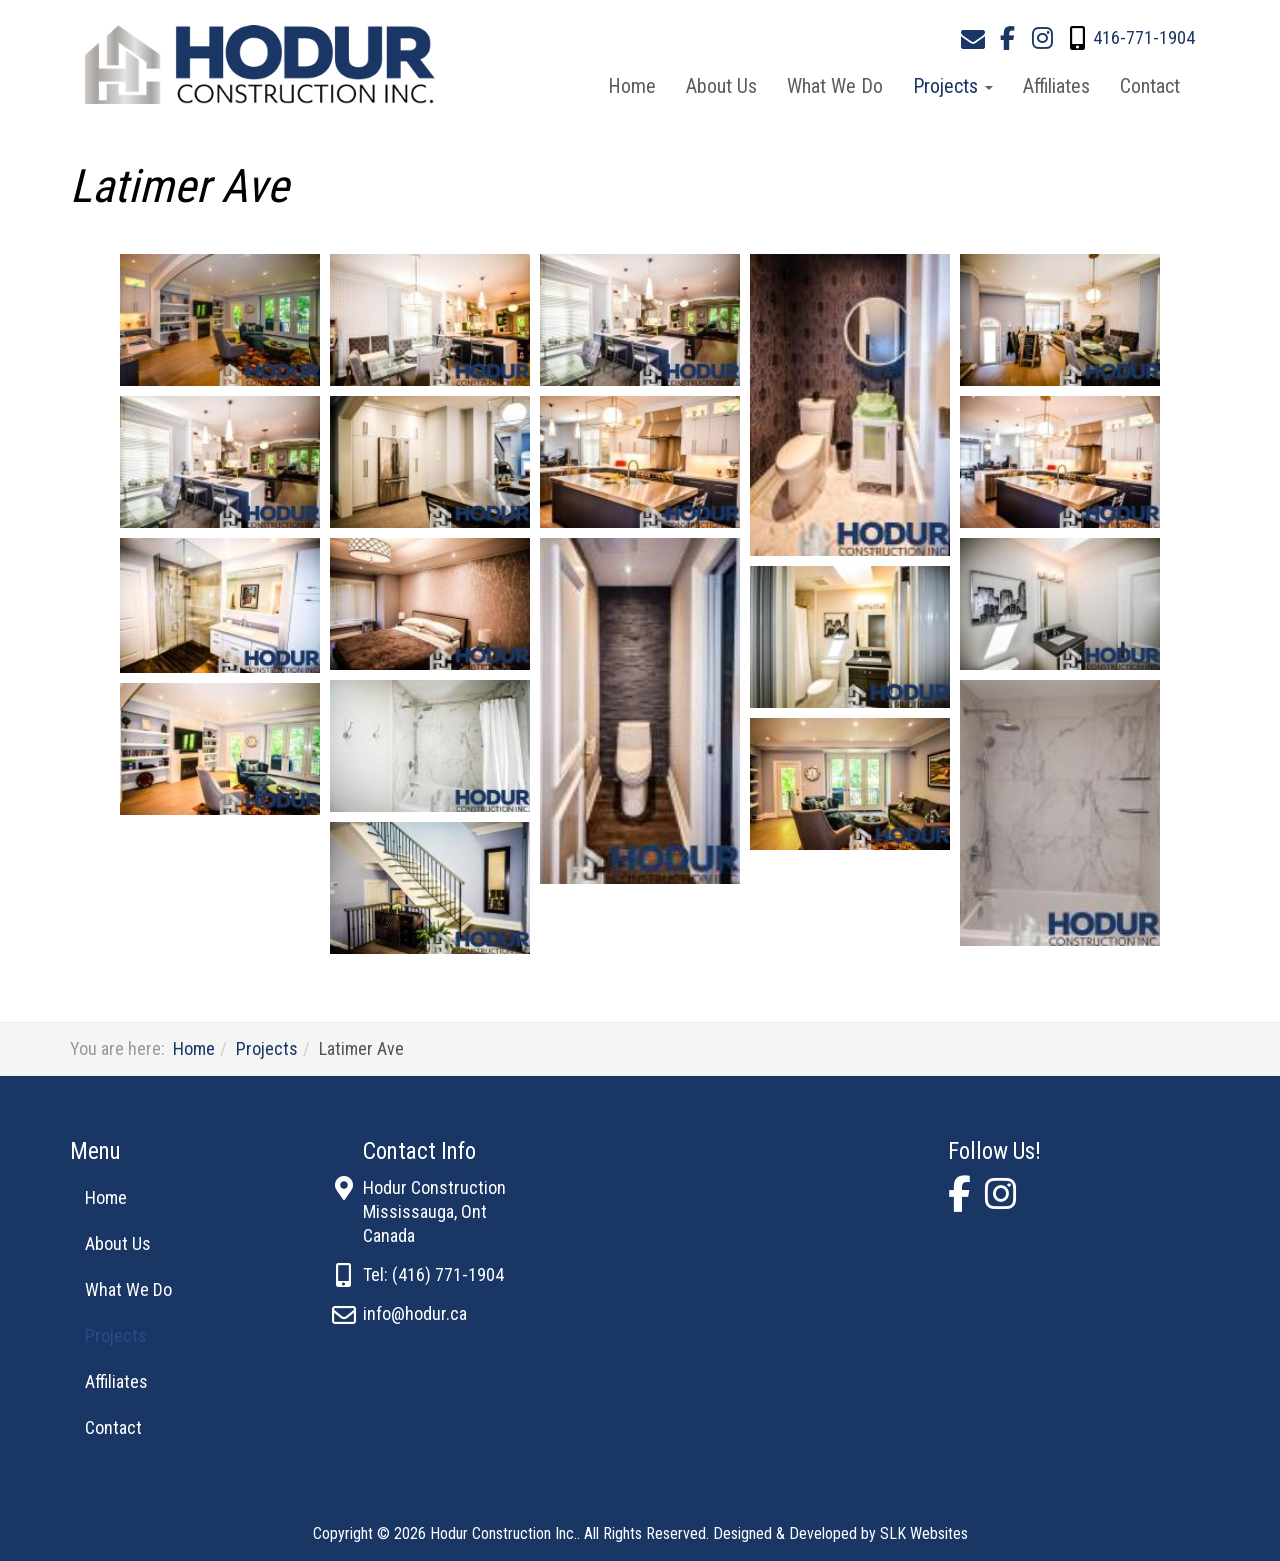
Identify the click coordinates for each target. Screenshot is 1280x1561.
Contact (1150, 86)
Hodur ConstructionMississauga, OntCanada (434, 1211)
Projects (953, 86)
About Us (721, 86)
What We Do (835, 86)
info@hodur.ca (415, 1313)
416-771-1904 (1144, 37)
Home (632, 86)
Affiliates (1056, 86)
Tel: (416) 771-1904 (433, 1274)
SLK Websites (924, 1533)
